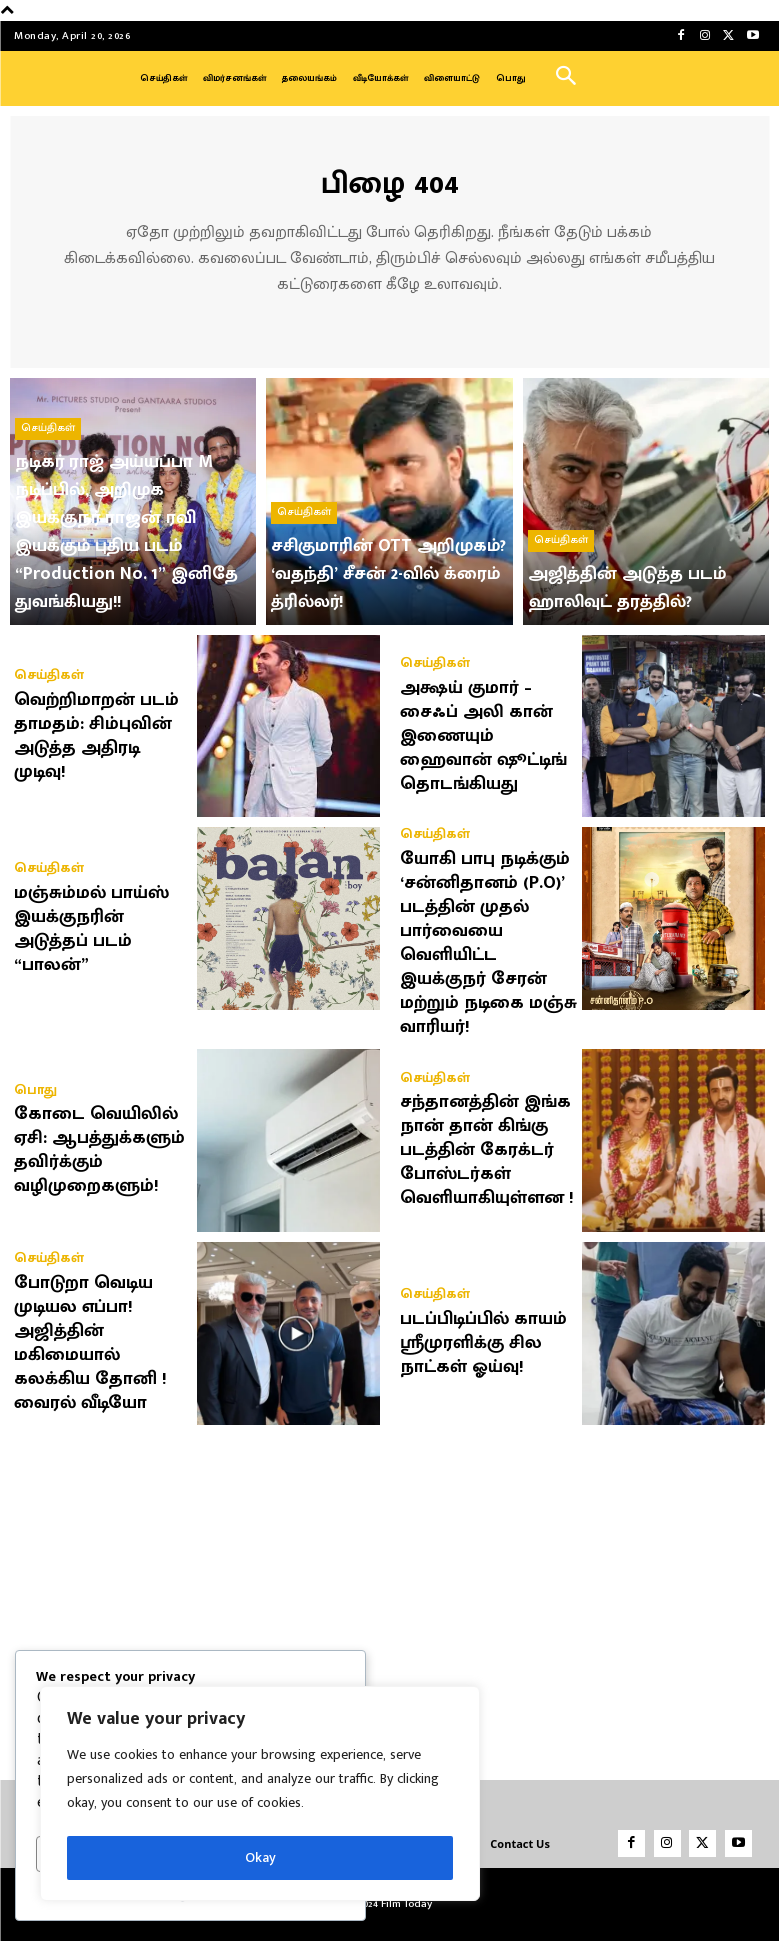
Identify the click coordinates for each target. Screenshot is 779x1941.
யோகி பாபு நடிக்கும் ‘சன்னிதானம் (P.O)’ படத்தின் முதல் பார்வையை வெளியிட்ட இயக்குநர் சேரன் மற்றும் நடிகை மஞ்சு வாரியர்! (488, 938)
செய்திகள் (48, 452)
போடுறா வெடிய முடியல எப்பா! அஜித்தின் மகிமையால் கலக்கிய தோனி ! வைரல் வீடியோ (90, 1338)
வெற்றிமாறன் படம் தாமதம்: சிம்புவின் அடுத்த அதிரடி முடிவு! (96, 731)
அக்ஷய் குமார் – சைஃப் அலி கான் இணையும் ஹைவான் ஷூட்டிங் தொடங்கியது (483, 731)
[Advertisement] (390, 1590)
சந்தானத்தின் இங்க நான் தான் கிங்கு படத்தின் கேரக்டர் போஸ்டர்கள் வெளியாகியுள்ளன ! (487, 1145)
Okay (260, 1857)
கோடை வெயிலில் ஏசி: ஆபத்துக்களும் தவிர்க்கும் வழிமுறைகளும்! (99, 1145)
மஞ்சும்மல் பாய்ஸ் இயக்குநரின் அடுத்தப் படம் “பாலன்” (91, 924)
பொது (34, 1084)
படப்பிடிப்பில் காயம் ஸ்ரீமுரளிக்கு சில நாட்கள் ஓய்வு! (483, 1338)
